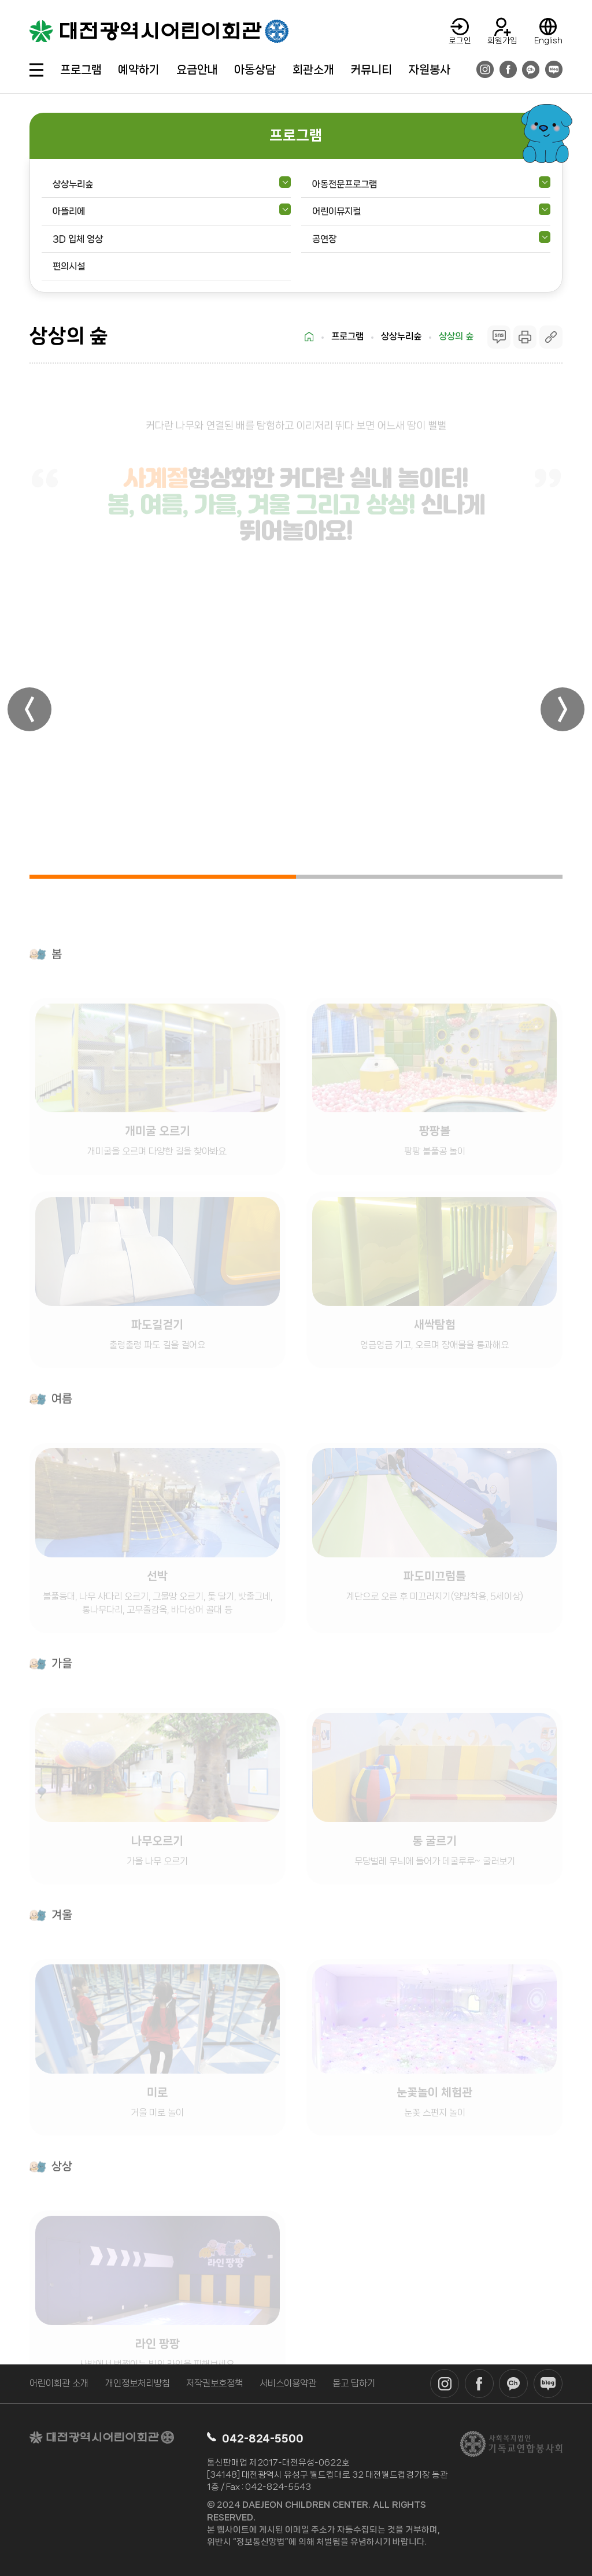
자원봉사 (429, 70)
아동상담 (255, 70)
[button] (29, 709)
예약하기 (139, 70)
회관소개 (313, 70)
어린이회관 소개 (58, 2383)
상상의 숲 (456, 336)
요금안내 (197, 70)
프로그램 (81, 70)
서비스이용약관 (288, 2383)
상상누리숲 (401, 336)
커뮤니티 (371, 70)
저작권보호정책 (214, 2383)
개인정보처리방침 (137, 2383)
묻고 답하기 (353, 2383)
